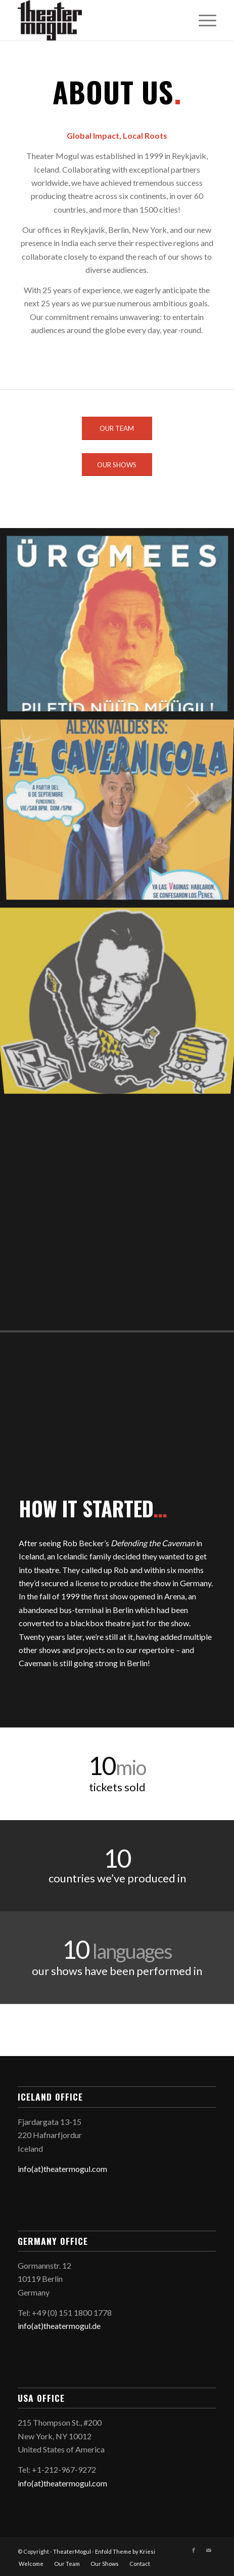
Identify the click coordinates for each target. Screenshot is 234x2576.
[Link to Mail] (208, 2550)
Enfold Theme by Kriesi (125, 2551)
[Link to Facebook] (193, 2550)
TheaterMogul (72, 2551)
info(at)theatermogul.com (62, 2169)
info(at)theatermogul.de (59, 2325)
